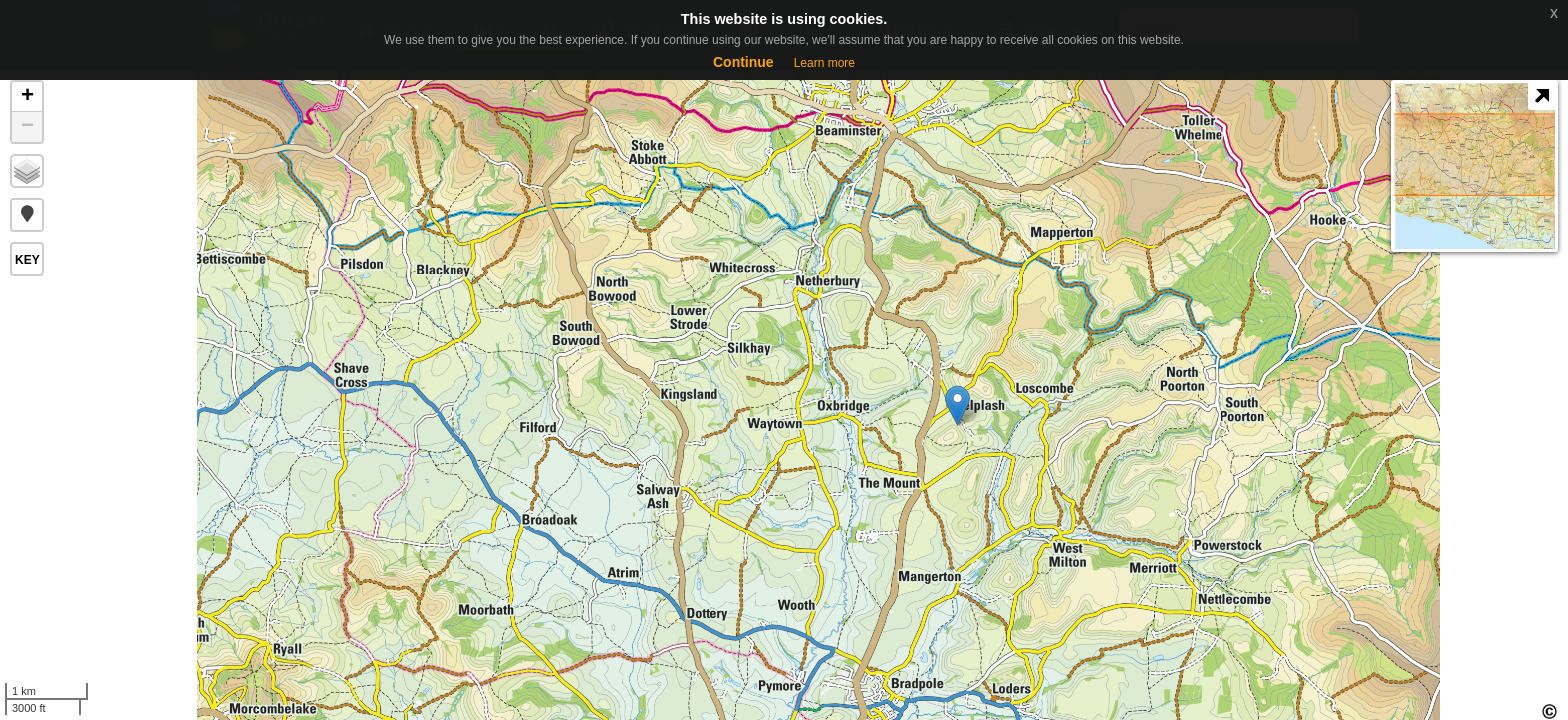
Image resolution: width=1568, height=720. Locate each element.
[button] (27, 215)
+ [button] (27, 97)
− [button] (27, 127)
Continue (743, 62)
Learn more (824, 63)
